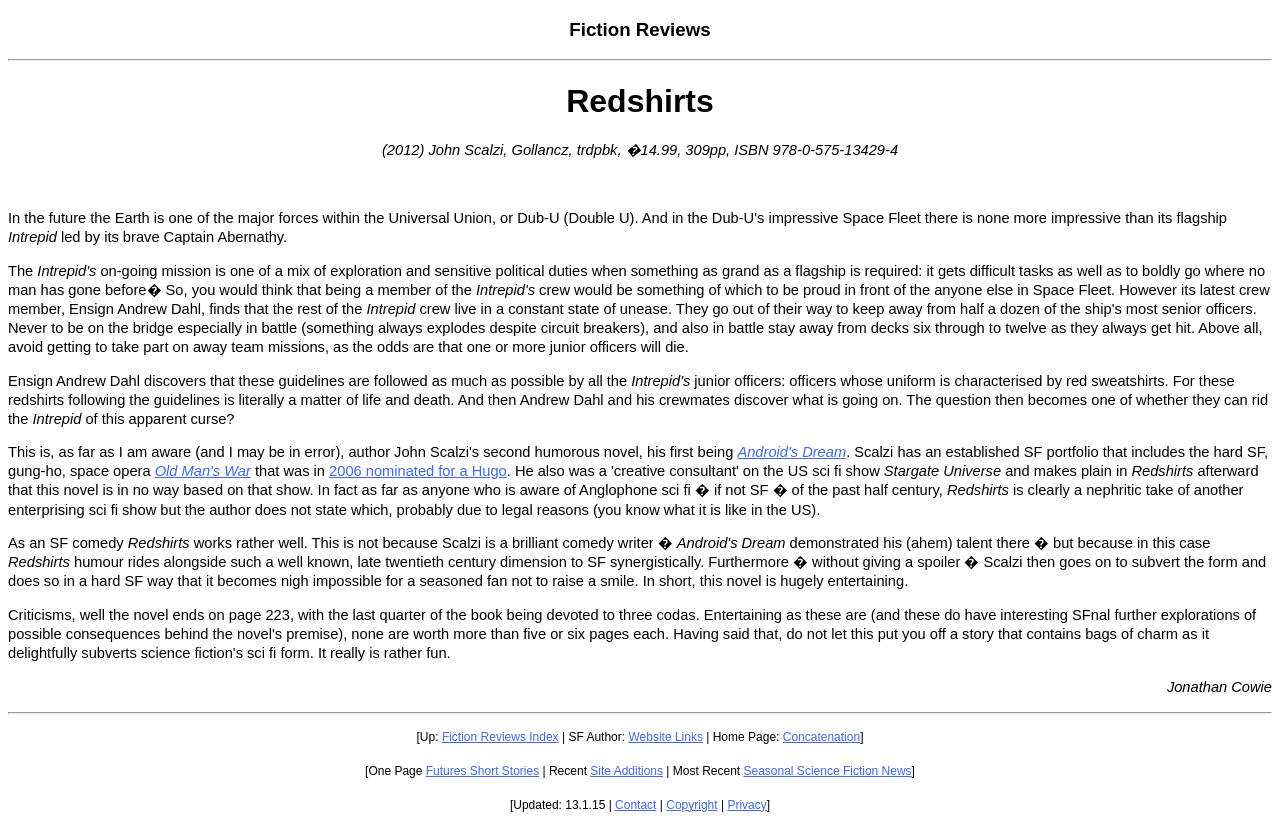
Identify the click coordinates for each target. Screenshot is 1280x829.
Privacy (746, 805)
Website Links (665, 737)
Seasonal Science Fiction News (828, 771)
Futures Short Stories (482, 771)
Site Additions (626, 771)
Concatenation (821, 737)
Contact (635, 805)
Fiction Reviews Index (500, 737)
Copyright (691, 805)
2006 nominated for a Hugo (418, 471)
